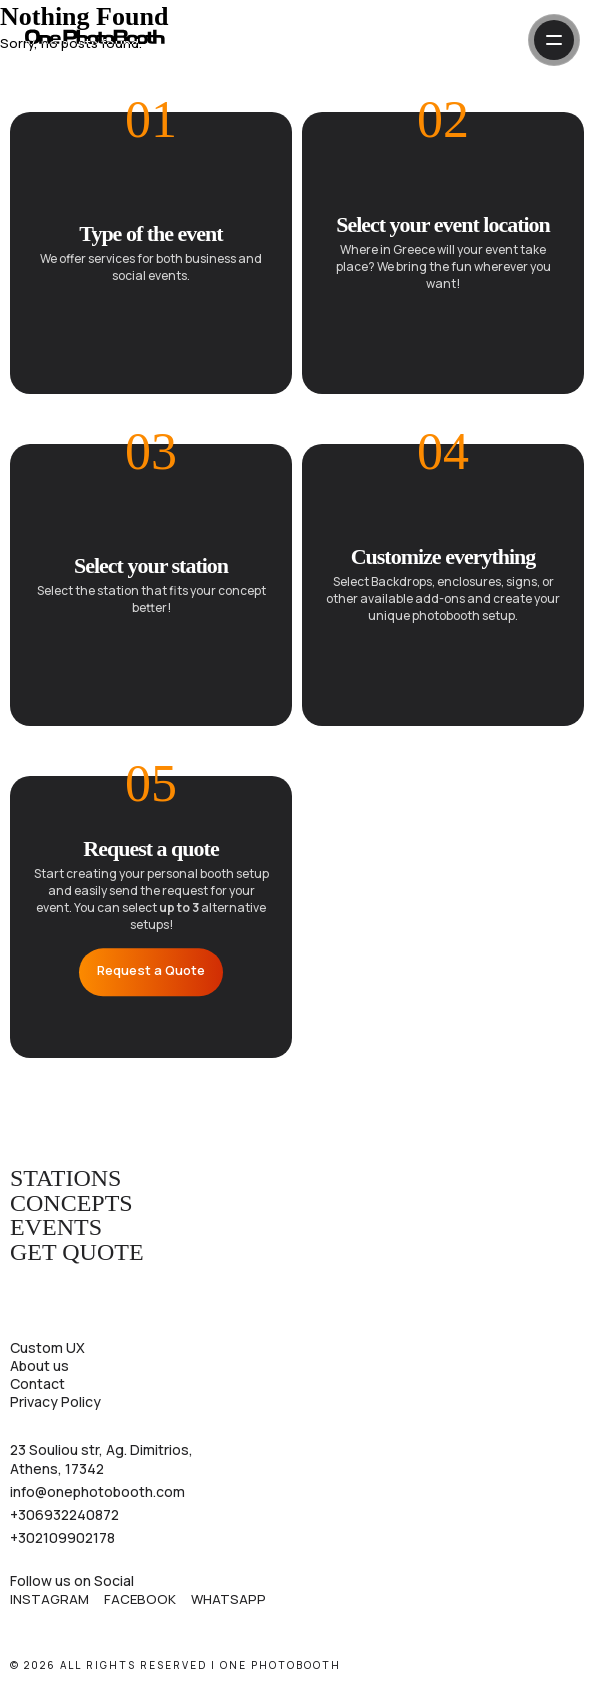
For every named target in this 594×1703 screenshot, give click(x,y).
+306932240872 (64, 1515)
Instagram (49, 1599)
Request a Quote (151, 971)
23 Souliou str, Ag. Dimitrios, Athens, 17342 (101, 1459)
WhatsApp (228, 1599)
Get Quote (77, 1253)
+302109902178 (62, 1538)
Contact (37, 1383)
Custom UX (47, 1347)
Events (56, 1228)
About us (39, 1365)
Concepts (71, 1204)
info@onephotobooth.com (97, 1492)
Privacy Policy (55, 1401)
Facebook (140, 1599)
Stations (65, 1179)
